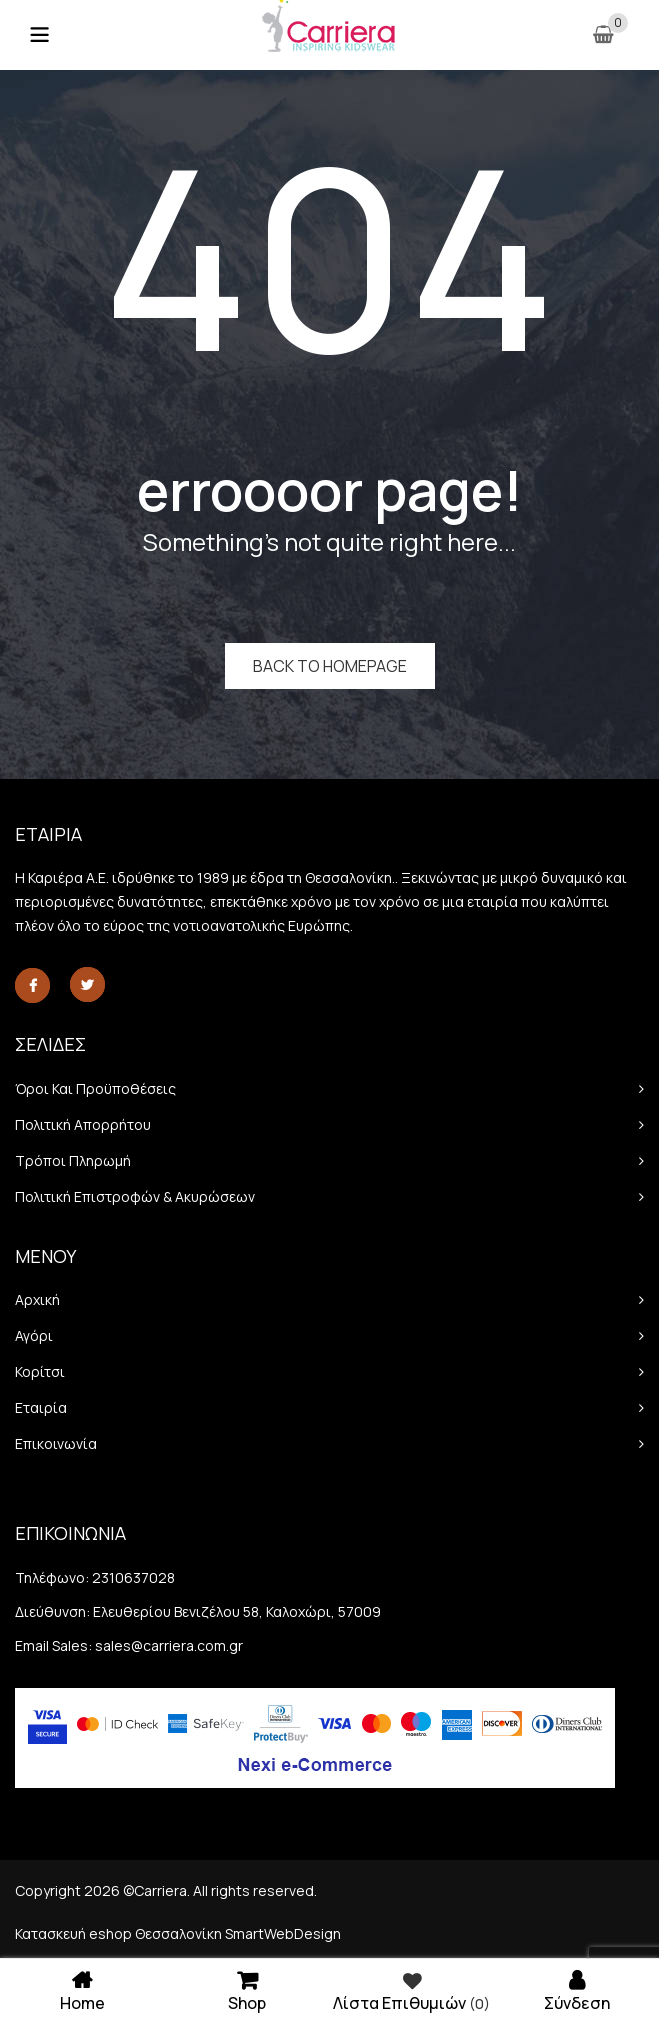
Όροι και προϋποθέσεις (95, 1088)
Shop (247, 1989)
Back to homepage (330, 666)
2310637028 (133, 1577)
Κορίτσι (40, 1371)
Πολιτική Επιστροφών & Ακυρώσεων (135, 1196)
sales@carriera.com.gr (169, 1645)
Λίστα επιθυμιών (411, 1990)
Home (82, 1989)
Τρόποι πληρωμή (73, 1160)
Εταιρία (41, 1407)
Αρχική (37, 1299)
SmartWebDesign (283, 1933)
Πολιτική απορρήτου (83, 1124)
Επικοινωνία (56, 1443)
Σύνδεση (576, 1989)
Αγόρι (34, 1335)
